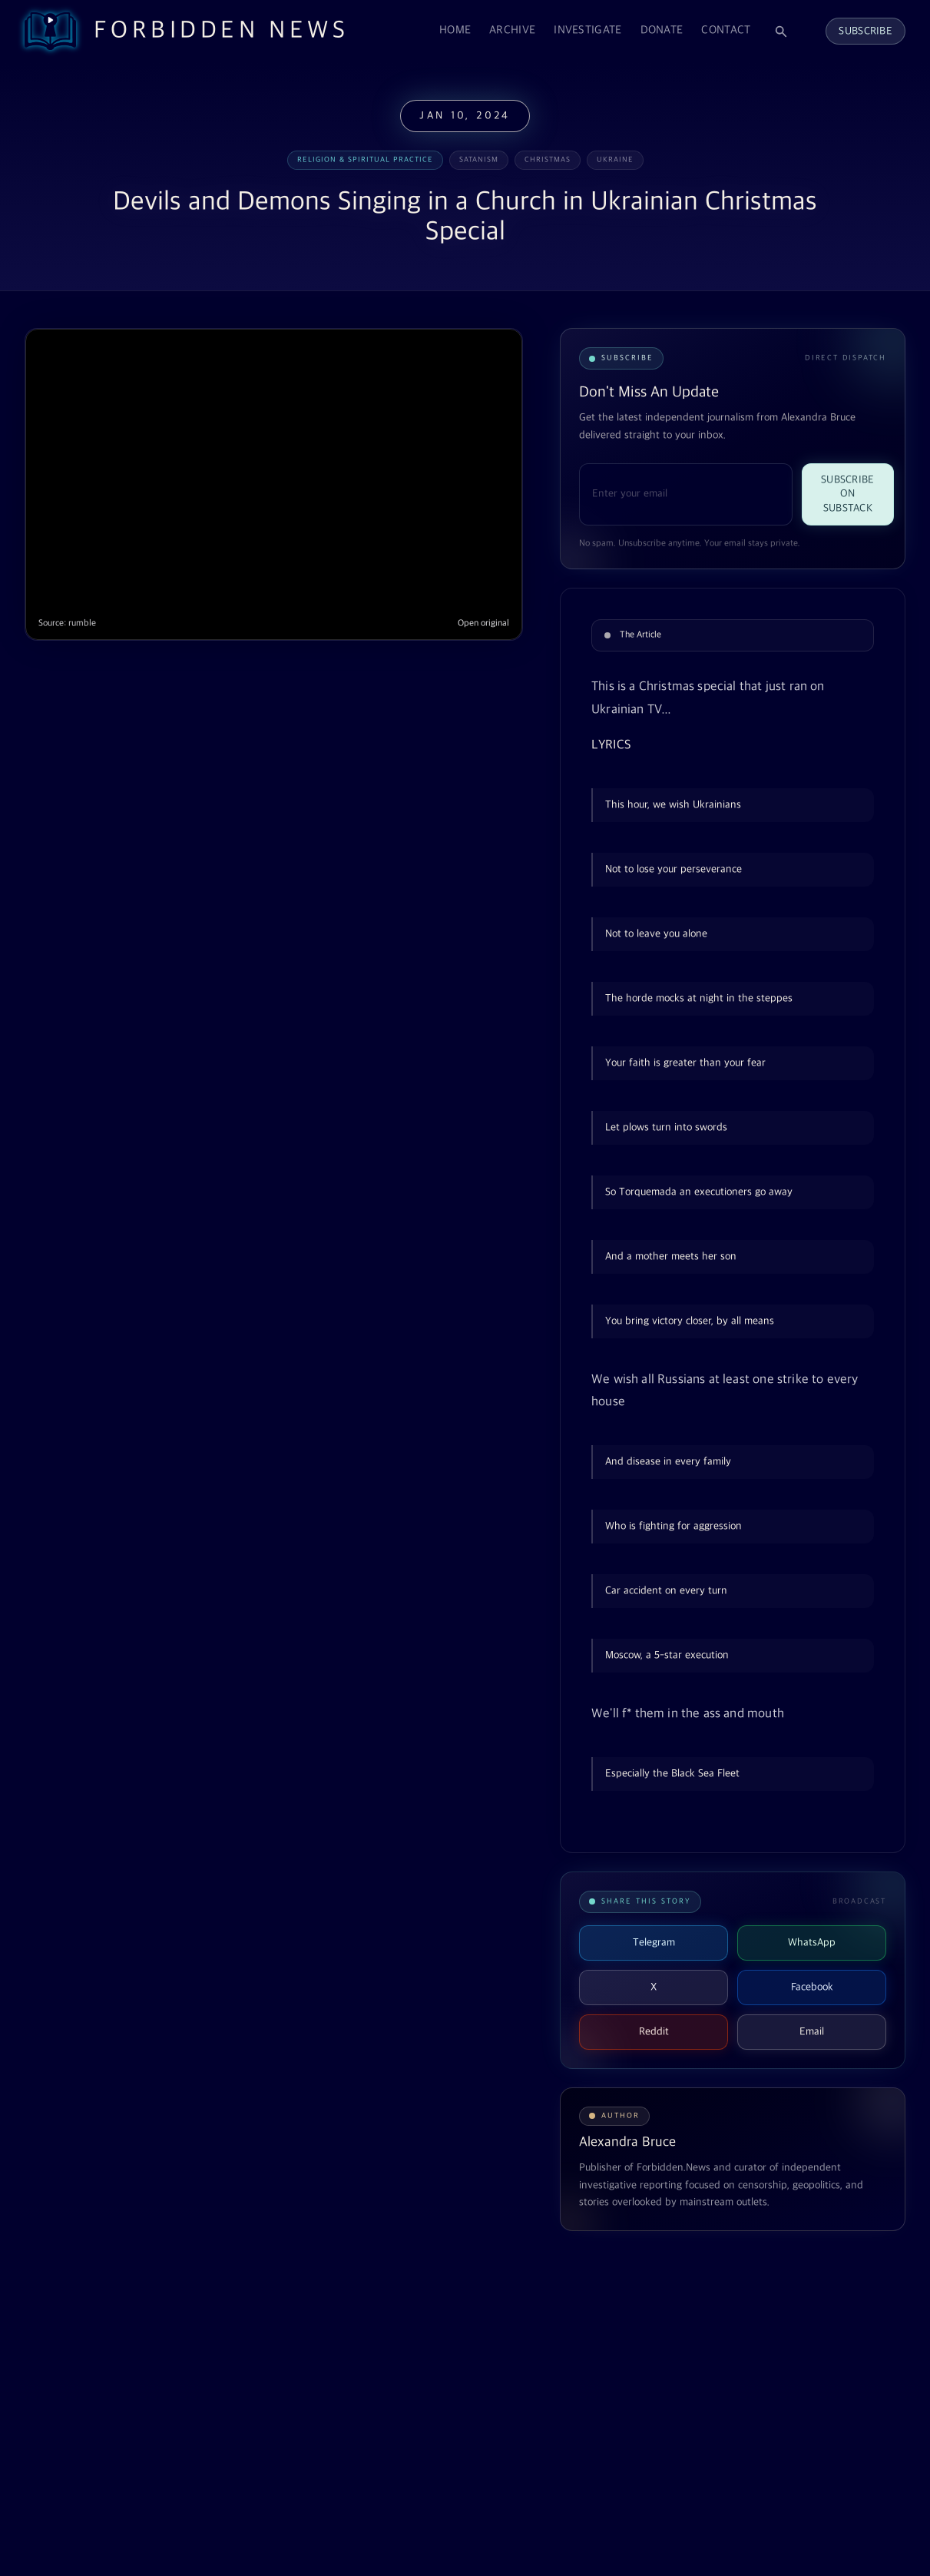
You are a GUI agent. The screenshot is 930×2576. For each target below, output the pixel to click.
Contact (725, 30)
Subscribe (865, 31)
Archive (512, 30)
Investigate (587, 30)
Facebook (812, 1987)
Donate (661, 30)
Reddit (654, 2031)
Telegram (654, 1942)
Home (455, 30)
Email (811, 2031)
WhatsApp (812, 1942)
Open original (483, 623)
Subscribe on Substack (848, 494)
